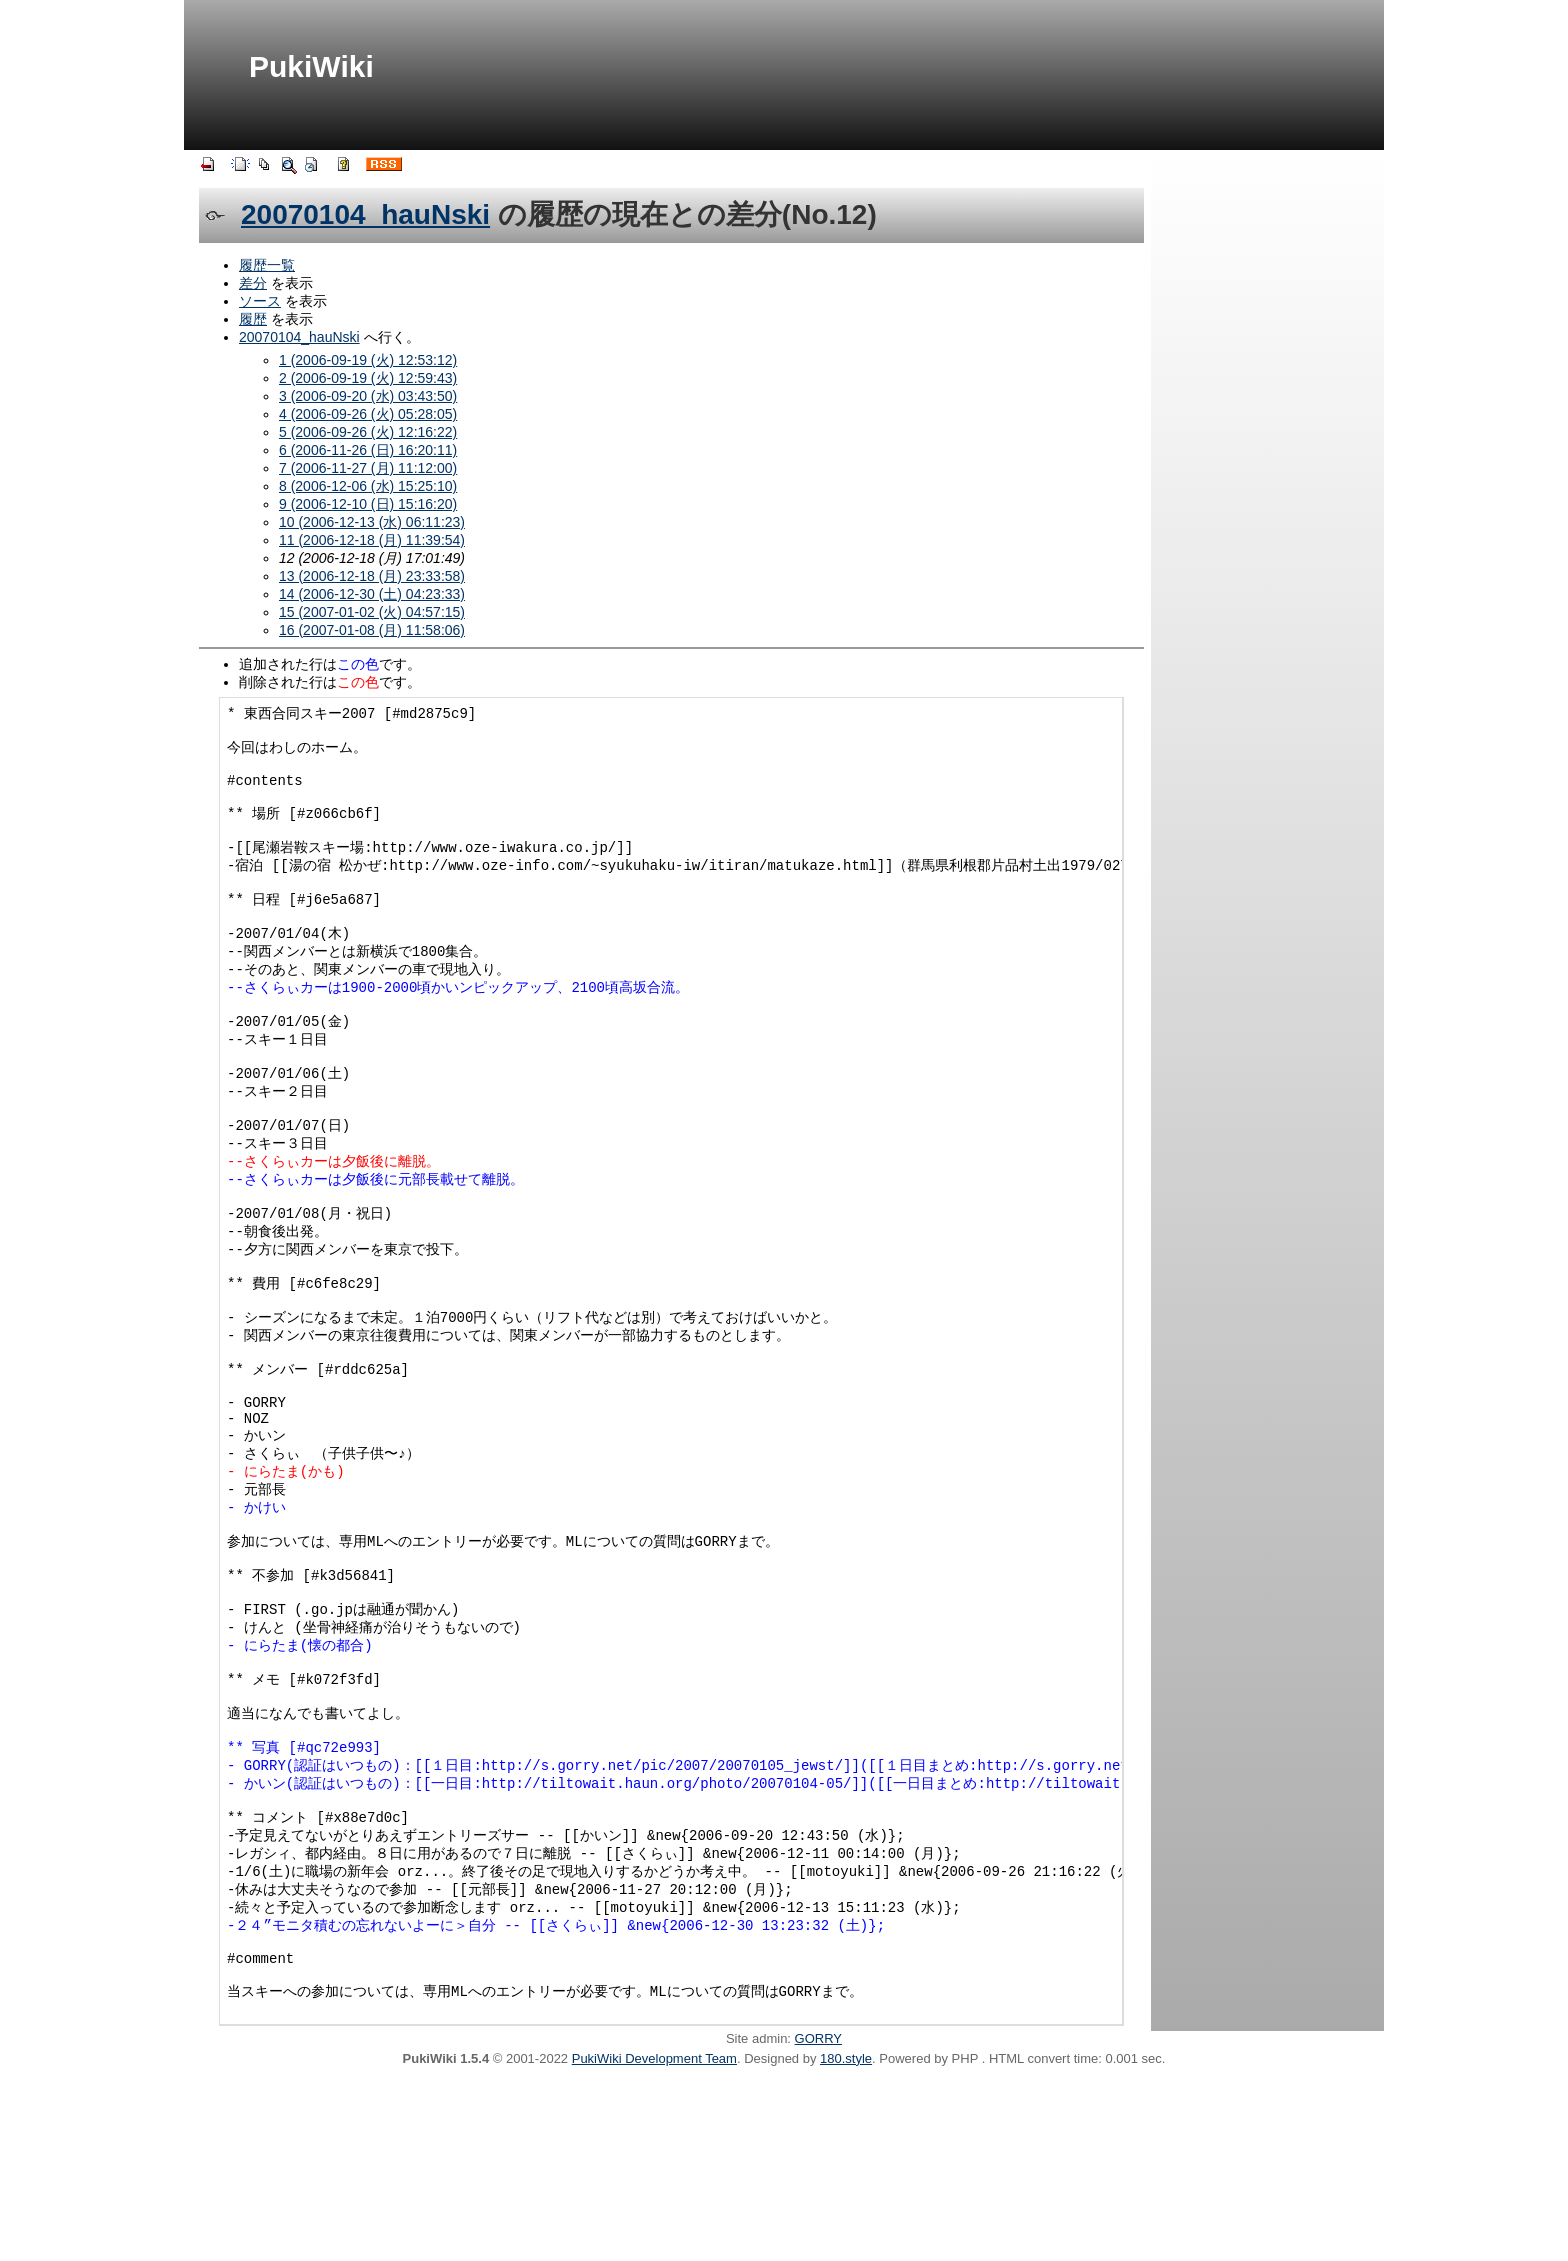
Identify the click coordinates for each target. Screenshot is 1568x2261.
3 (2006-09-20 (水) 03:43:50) (368, 396)
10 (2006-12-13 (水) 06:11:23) (372, 522)
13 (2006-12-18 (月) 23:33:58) (372, 576)
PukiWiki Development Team (654, 2238)
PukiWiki (311, 66)
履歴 (253, 319)
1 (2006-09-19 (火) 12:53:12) (368, 360)
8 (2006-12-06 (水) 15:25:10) (368, 486)
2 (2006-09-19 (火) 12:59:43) (368, 378)
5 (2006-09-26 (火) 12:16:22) (368, 432)
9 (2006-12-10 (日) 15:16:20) (368, 504)
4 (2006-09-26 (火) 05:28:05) (368, 414)
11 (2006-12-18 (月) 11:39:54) (372, 540)
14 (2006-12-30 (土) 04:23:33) (372, 594)
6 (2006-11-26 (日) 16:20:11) (368, 450)
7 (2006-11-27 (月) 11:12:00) (368, 468)
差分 (253, 283)
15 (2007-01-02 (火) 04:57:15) (372, 612)
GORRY (818, 2218)
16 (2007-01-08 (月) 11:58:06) (372, 630)
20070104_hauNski (365, 214)
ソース (260, 301)
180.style (846, 2238)
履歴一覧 (267, 265)
